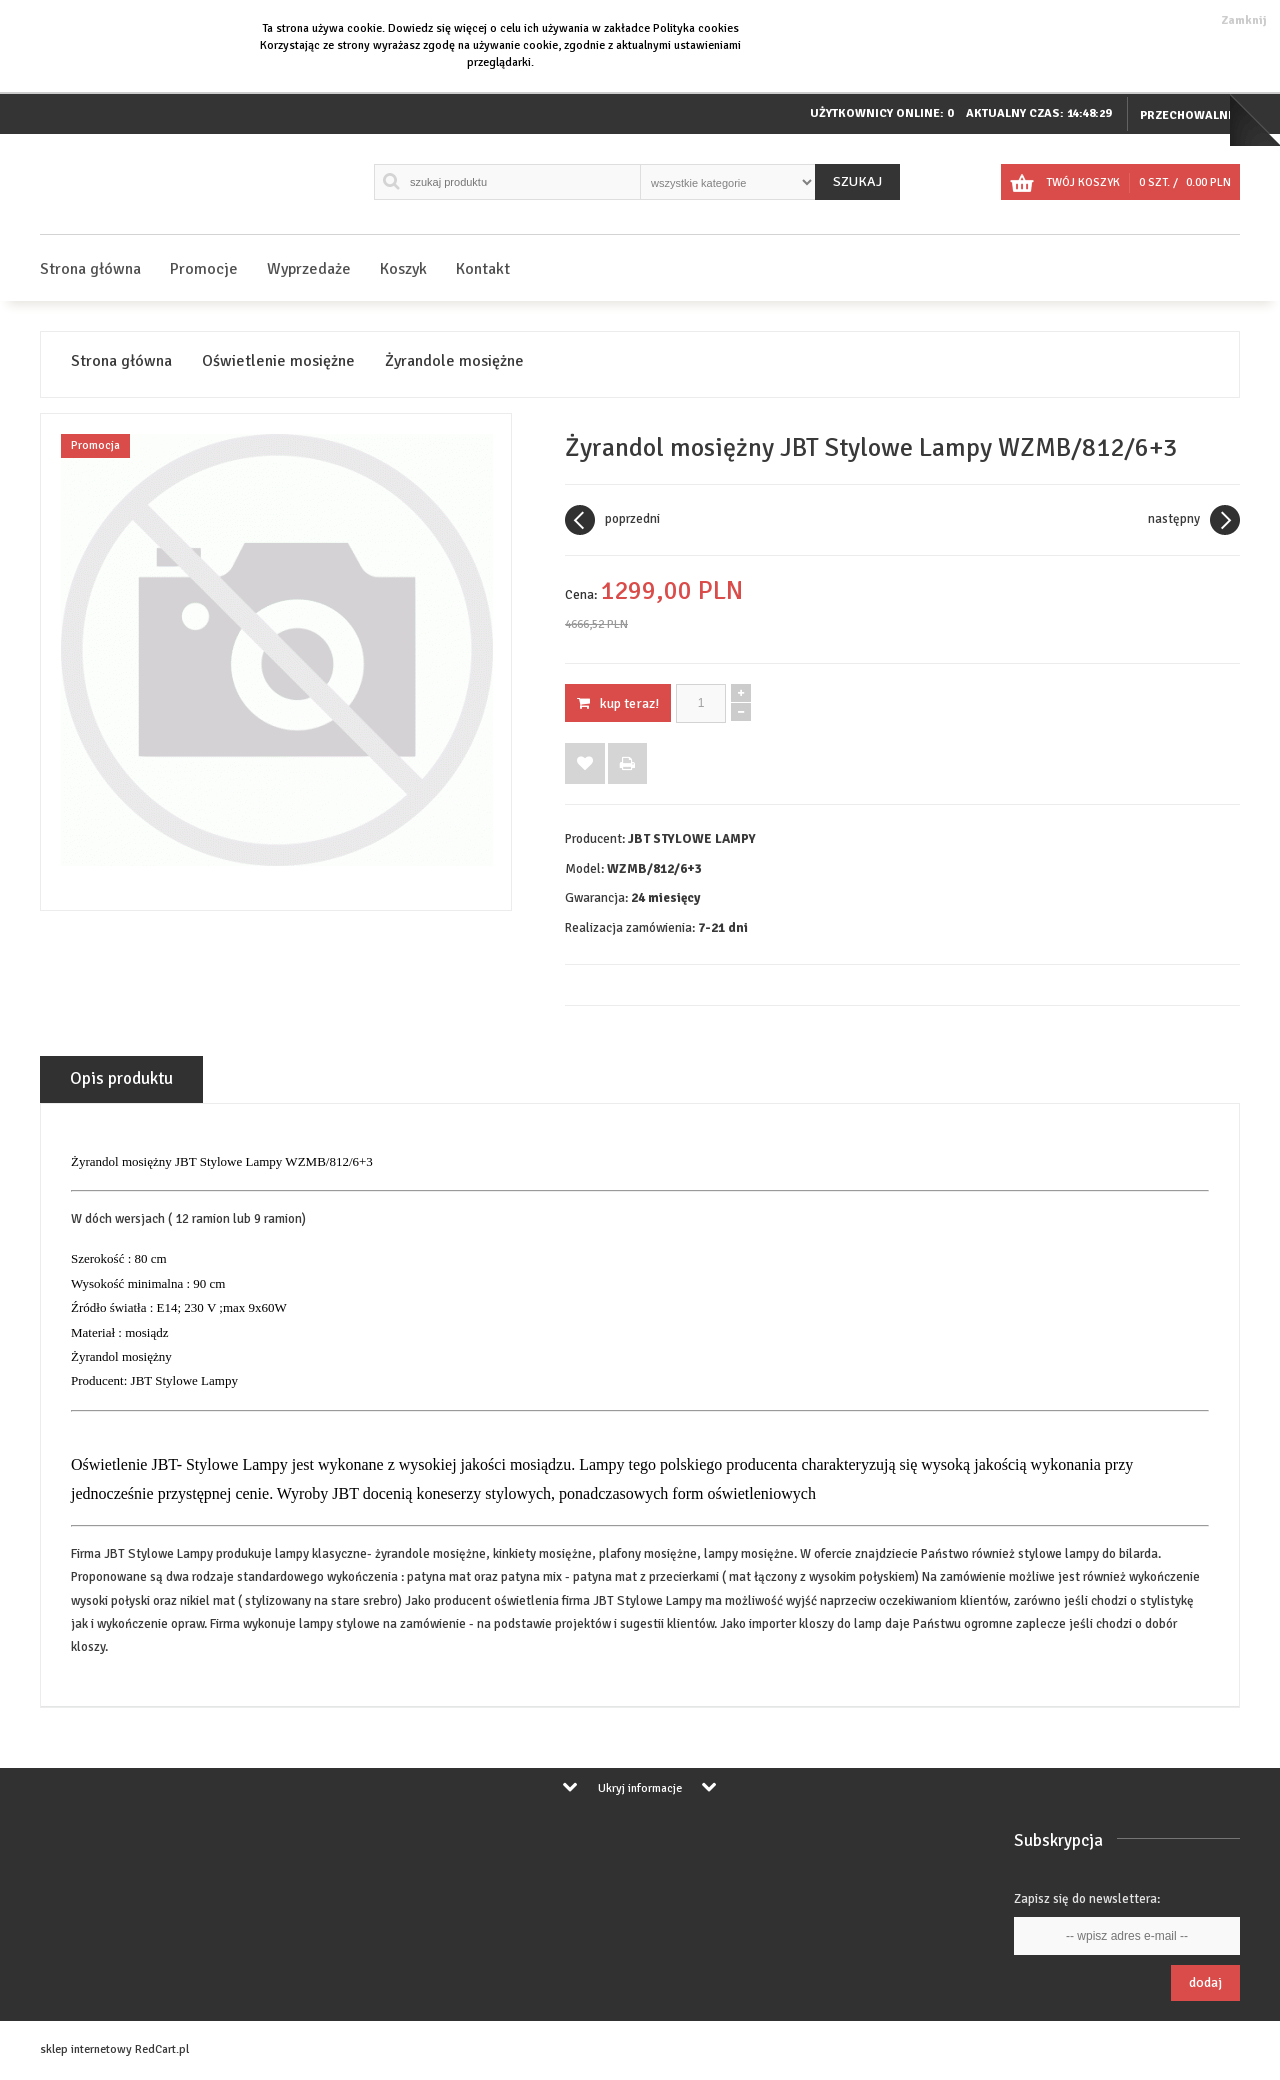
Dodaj (1205, 1982)
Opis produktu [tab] (121, 1078)
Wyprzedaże (309, 269)
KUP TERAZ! (618, 703)
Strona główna (90, 269)
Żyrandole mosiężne (454, 361)
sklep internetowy (86, 2049)
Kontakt (483, 269)
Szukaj (857, 181)
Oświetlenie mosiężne (278, 361)
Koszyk (403, 269)
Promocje (204, 269)
